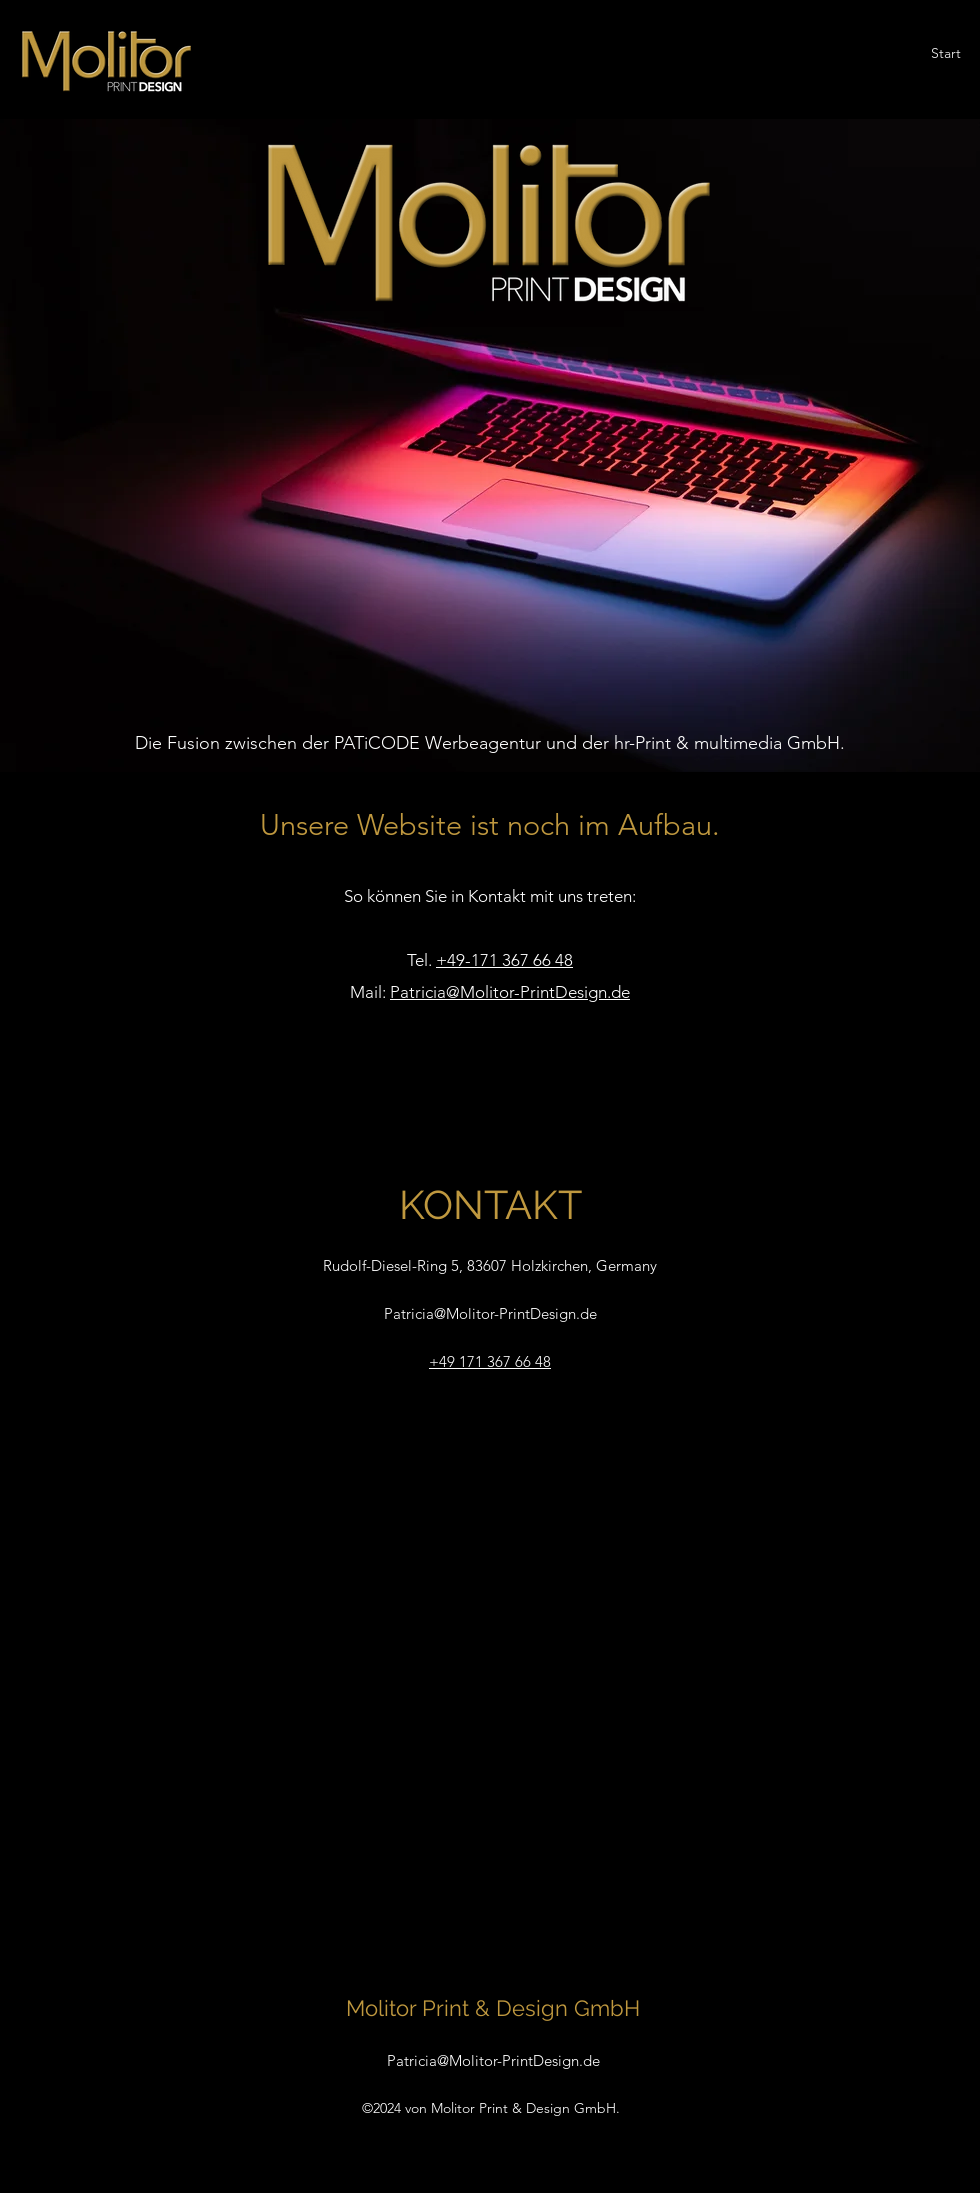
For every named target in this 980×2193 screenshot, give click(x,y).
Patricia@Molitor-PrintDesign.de (510, 992)
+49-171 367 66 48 (504, 960)
